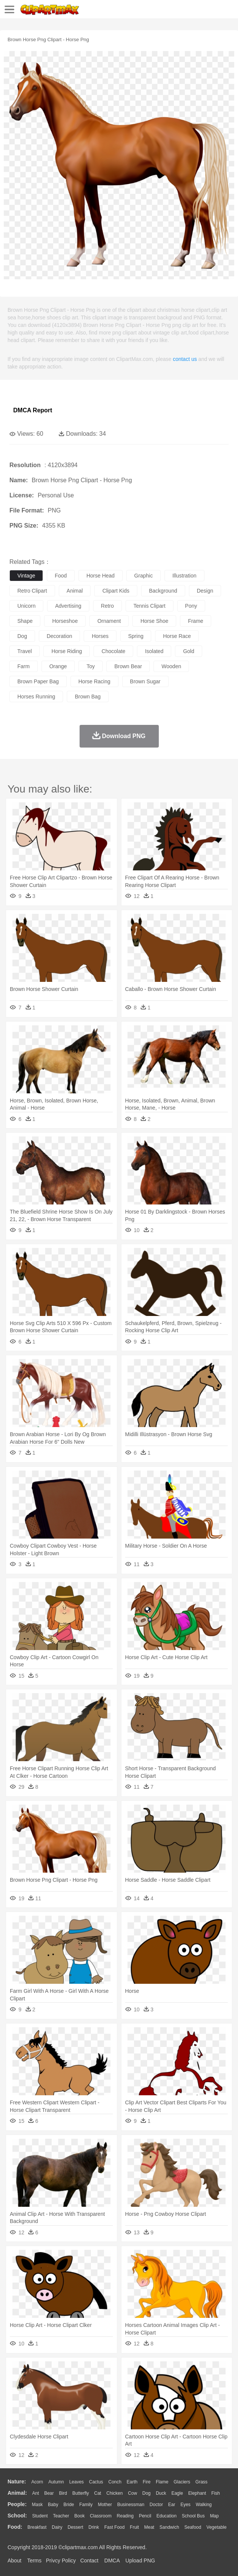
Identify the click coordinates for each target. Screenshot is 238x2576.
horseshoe (65, 621)
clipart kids (115, 591)
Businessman (130, 2504)
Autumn (56, 2482)
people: (17, 2504)
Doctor (156, 2504)
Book (79, 2516)
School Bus (193, 2516)
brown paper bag (38, 681)
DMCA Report (32, 410)
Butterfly (80, 2493)
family (85, 2504)
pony (191, 606)
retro (107, 606)
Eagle (177, 2493)
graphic (143, 576)
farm (23, 666)
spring (135, 636)
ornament (109, 621)
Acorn (37, 2482)
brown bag (87, 697)
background (163, 591)
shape (24, 621)
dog (22, 636)
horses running (36, 697)
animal (75, 591)
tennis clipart (150, 606)
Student (40, 2516)
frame (195, 621)
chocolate (113, 651)
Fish (215, 2493)
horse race (177, 636)
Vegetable (216, 2527)
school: (17, 2516)
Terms (34, 2560)
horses (100, 636)
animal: (17, 2493)
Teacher (61, 2516)
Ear (171, 2504)
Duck (161, 2493)
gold (188, 651)
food (61, 576)
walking (204, 2504)
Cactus (96, 2482)
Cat (97, 2493)
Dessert (75, 2527)
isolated (154, 651)
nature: (17, 2481)
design (205, 591)
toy (90, 666)
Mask (37, 2504)
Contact (89, 2560)
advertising (68, 606)
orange (58, 666)
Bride (68, 2504)
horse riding (66, 651)
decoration (59, 636)
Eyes (185, 2504)
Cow (132, 2493)
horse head (100, 576)
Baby (53, 2504)
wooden (171, 666)
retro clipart (32, 591)
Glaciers (182, 2482)
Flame (162, 2482)
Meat (149, 2527)
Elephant (197, 2493)
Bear (49, 2493)
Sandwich (169, 2527)
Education (167, 2516)
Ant (35, 2493)
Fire (146, 2482)
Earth (132, 2482)
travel (24, 651)
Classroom (100, 2516)
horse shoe (154, 621)
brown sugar (145, 681)
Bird (63, 2493)
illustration (184, 576)
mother (105, 2504)
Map (214, 2516)
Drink (94, 2527)
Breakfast (37, 2527)
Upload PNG (140, 2560)
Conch (114, 2482)
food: (15, 2527)
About (14, 2560)
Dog (146, 2493)
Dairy (57, 2527)
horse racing (94, 681)
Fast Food (114, 2527)
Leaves (76, 2482)
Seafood (192, 2527)
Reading (125, 2516)
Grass (201, 2482)
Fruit (134, 2527)
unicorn (26, 606)
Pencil (145, 2516)
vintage (26, 576)
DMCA (112, 2560)
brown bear (128, 666)
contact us (185, 359)
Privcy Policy (61, 2560)
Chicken (114, 2493)
